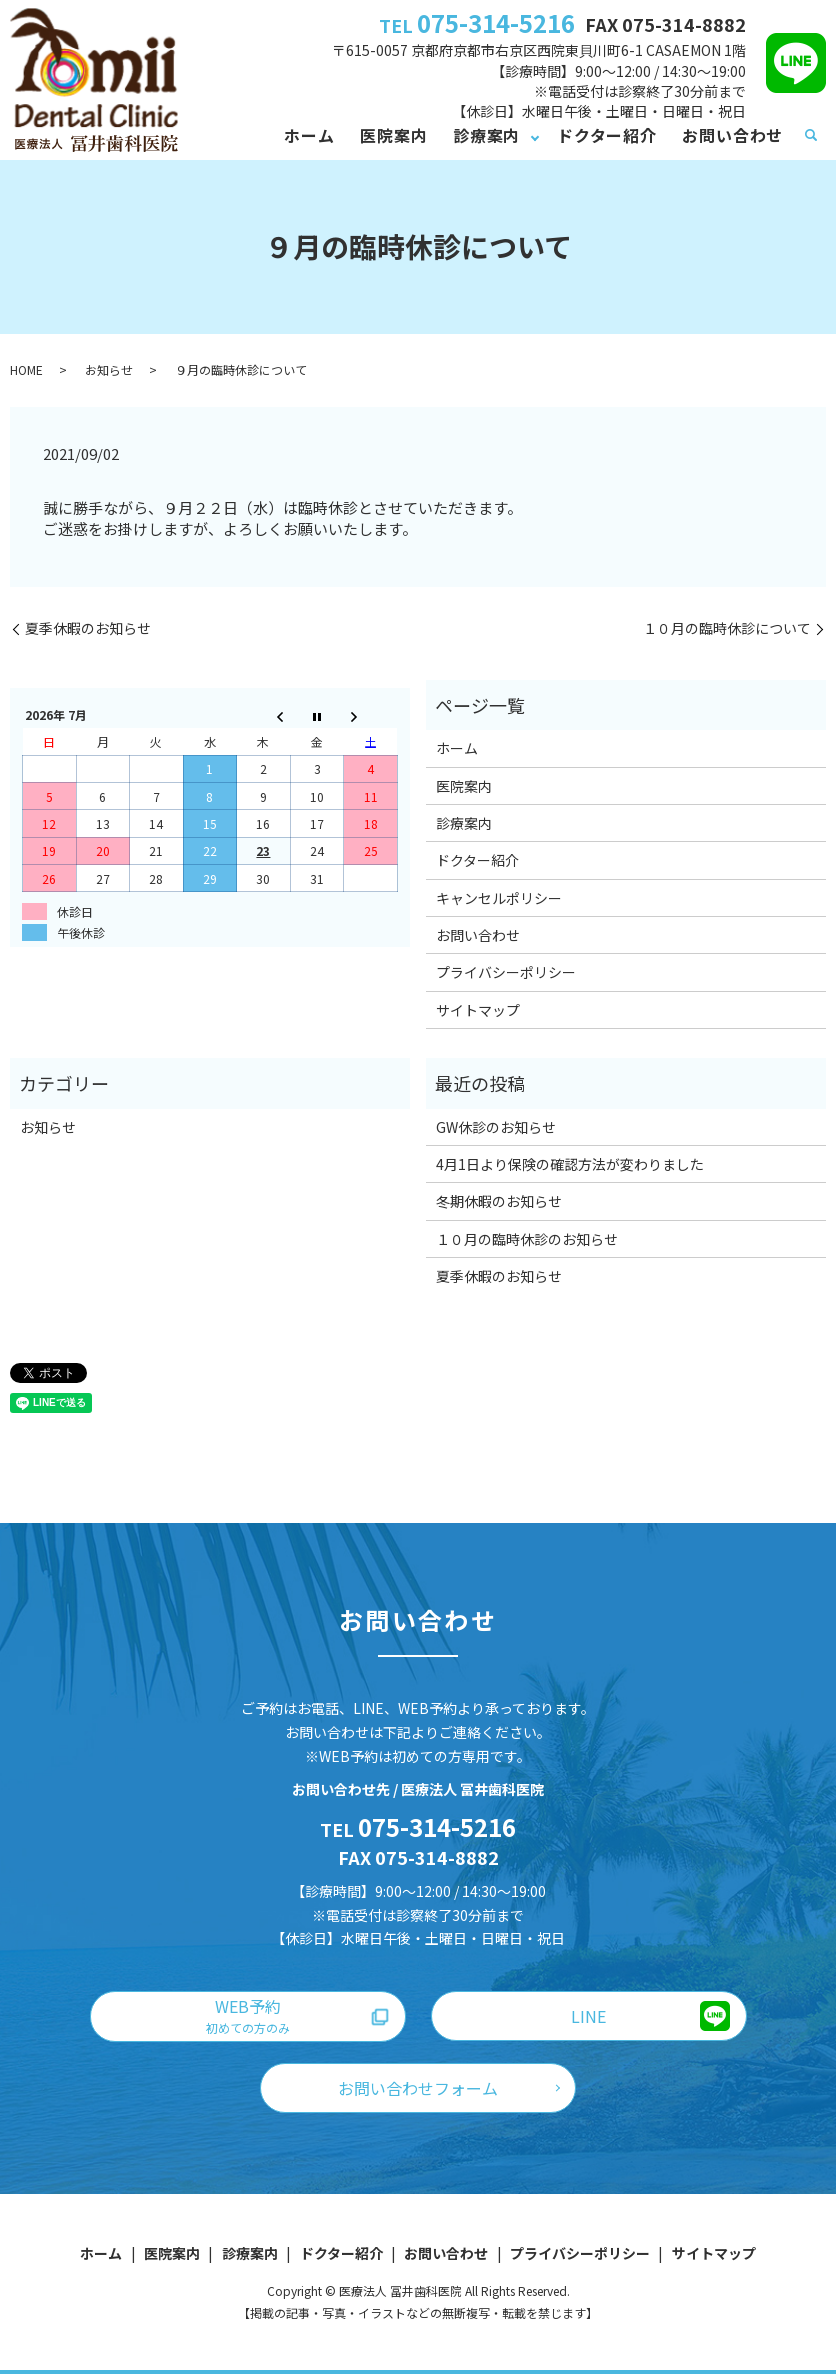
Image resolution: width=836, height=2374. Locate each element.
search (811, 136)
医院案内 (393, 135)
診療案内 (486, 135)
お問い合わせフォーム (418, 2088)
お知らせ (109, 369)
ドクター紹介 (607, 135)
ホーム (309, 135)
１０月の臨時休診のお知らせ (527, 1239)
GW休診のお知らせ (496, 1127)
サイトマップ (478, 1010)
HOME (26, 369)
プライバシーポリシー (506, 972)
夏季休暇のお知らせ (88, 628)
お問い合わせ (732, 135)
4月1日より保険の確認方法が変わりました (570, 1164)
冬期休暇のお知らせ (499, 1201)
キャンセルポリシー (499, 898)
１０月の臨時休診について (727, 628)
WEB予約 (248, 2014)
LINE (588, 2016)
